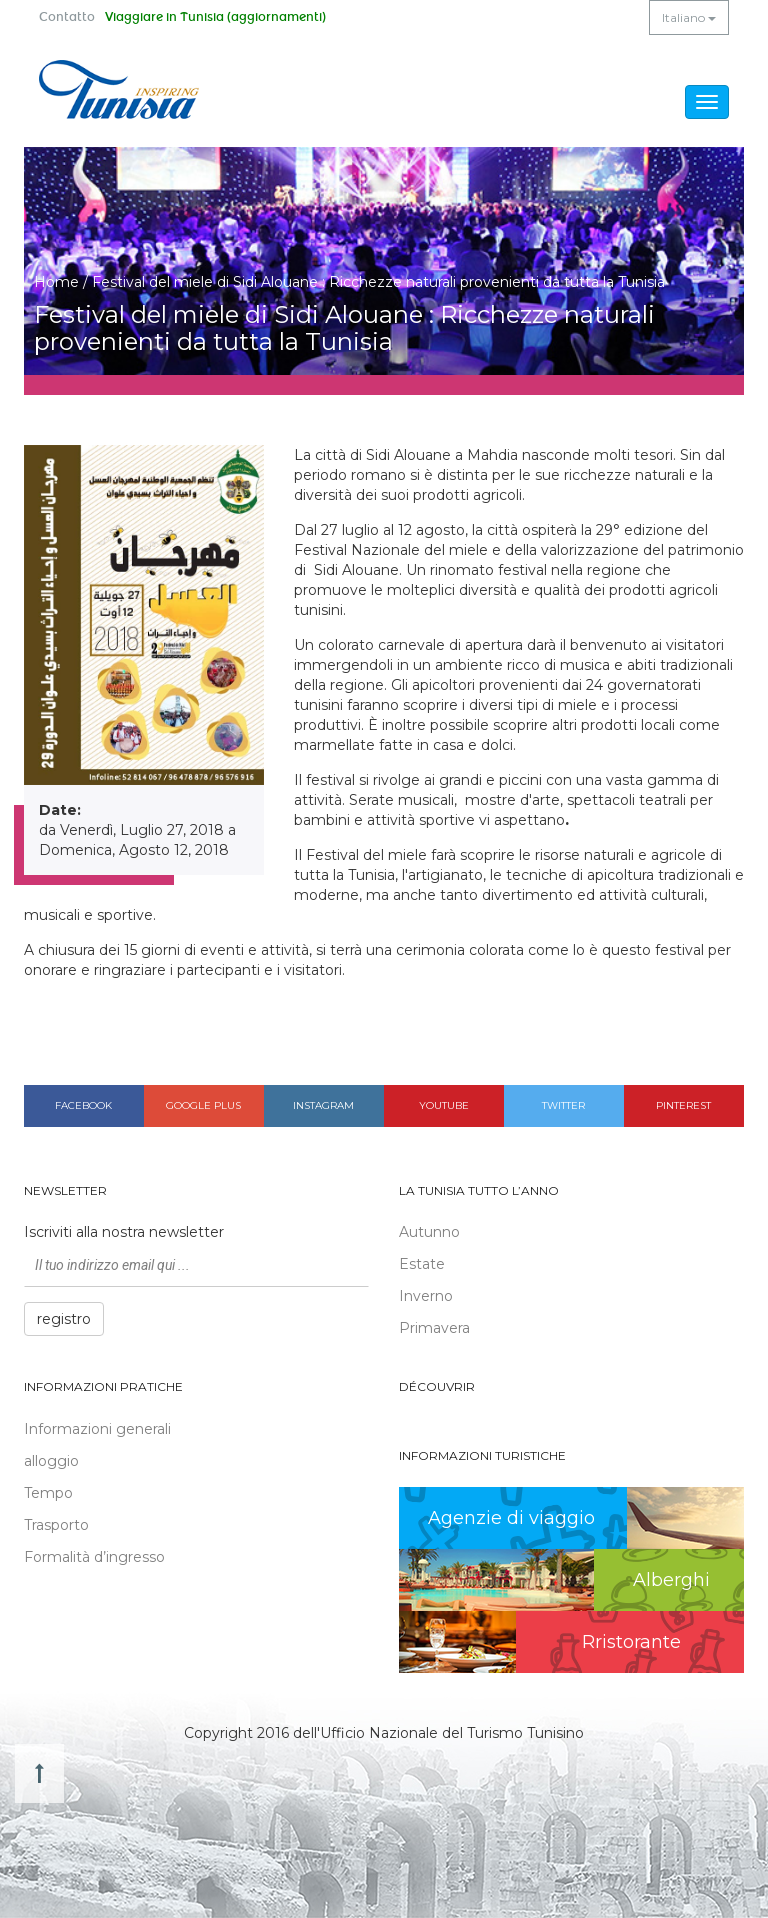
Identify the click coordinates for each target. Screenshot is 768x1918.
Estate (422, 1264)
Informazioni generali (97, 1429)
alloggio (51, 1461)
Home (56, 282)
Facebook (83, 1105)
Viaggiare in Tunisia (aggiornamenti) (215, 17)
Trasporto (56, 1525)
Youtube (444, 1105)
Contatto (67, 17)
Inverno (426, 1296)
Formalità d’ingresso (94, 1557)
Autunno (429, 1232)
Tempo (48, 1493)
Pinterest (683, 1105)
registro (64, 1319)
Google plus (203, 1105)
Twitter (563, 1105)
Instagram (323, 1105)
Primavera (434, 1328)
